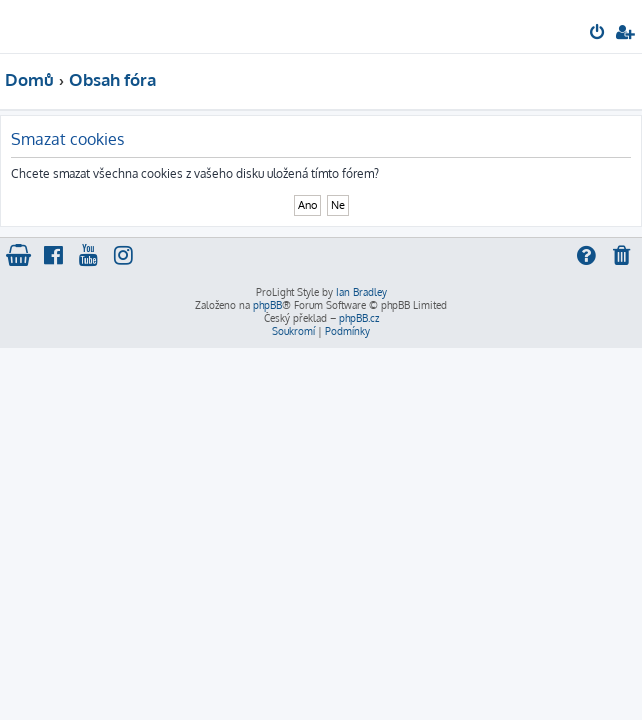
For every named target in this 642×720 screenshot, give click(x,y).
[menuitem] (598, 34)
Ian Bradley (361, 292)
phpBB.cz (359, 318)
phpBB (267, 305)
